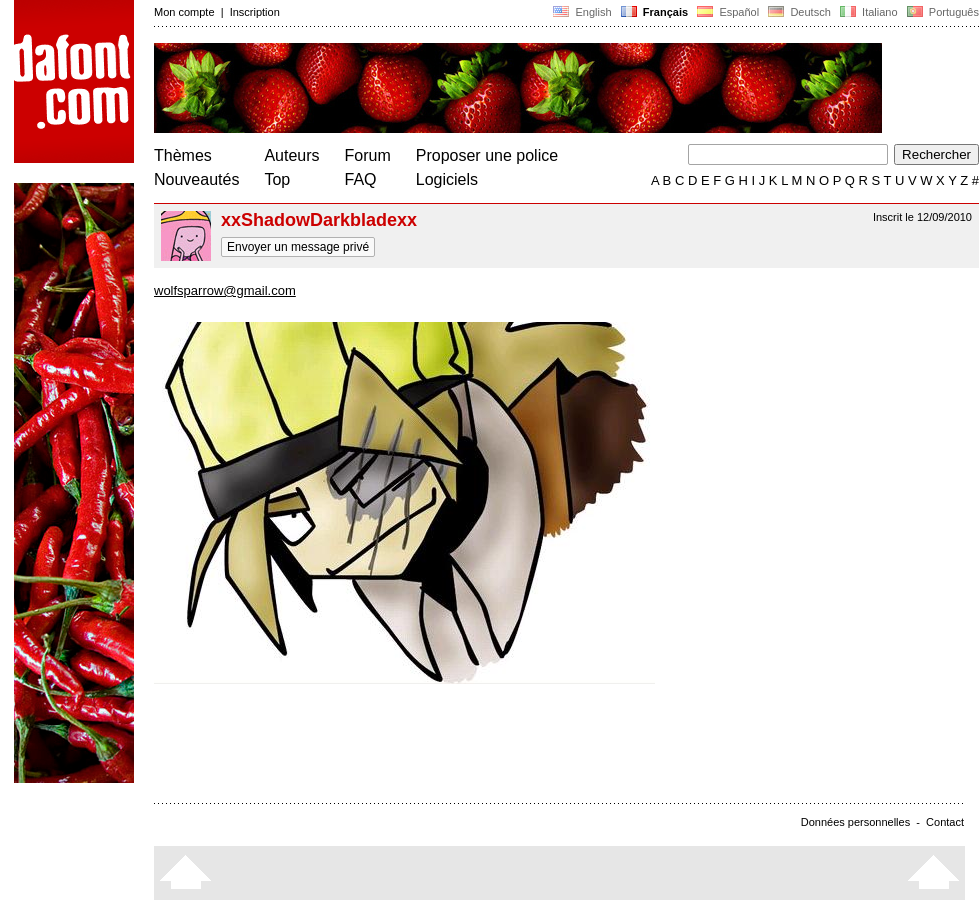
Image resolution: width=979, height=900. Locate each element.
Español (728, 12)
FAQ (361, 179)
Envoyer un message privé (298, 247)
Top (277, 179)
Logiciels (447, 179)
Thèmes (183, 155)
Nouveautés (196, 179)
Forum (368, 155)
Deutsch (799, 12)
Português (941, 12)
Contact (945, 822)
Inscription (255, 12)
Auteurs (291, 155)
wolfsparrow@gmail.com (225, 290)
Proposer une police (487, 155)
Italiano (869, 12)
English (582, 12)
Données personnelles (855, 822)
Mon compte (184, 12)
